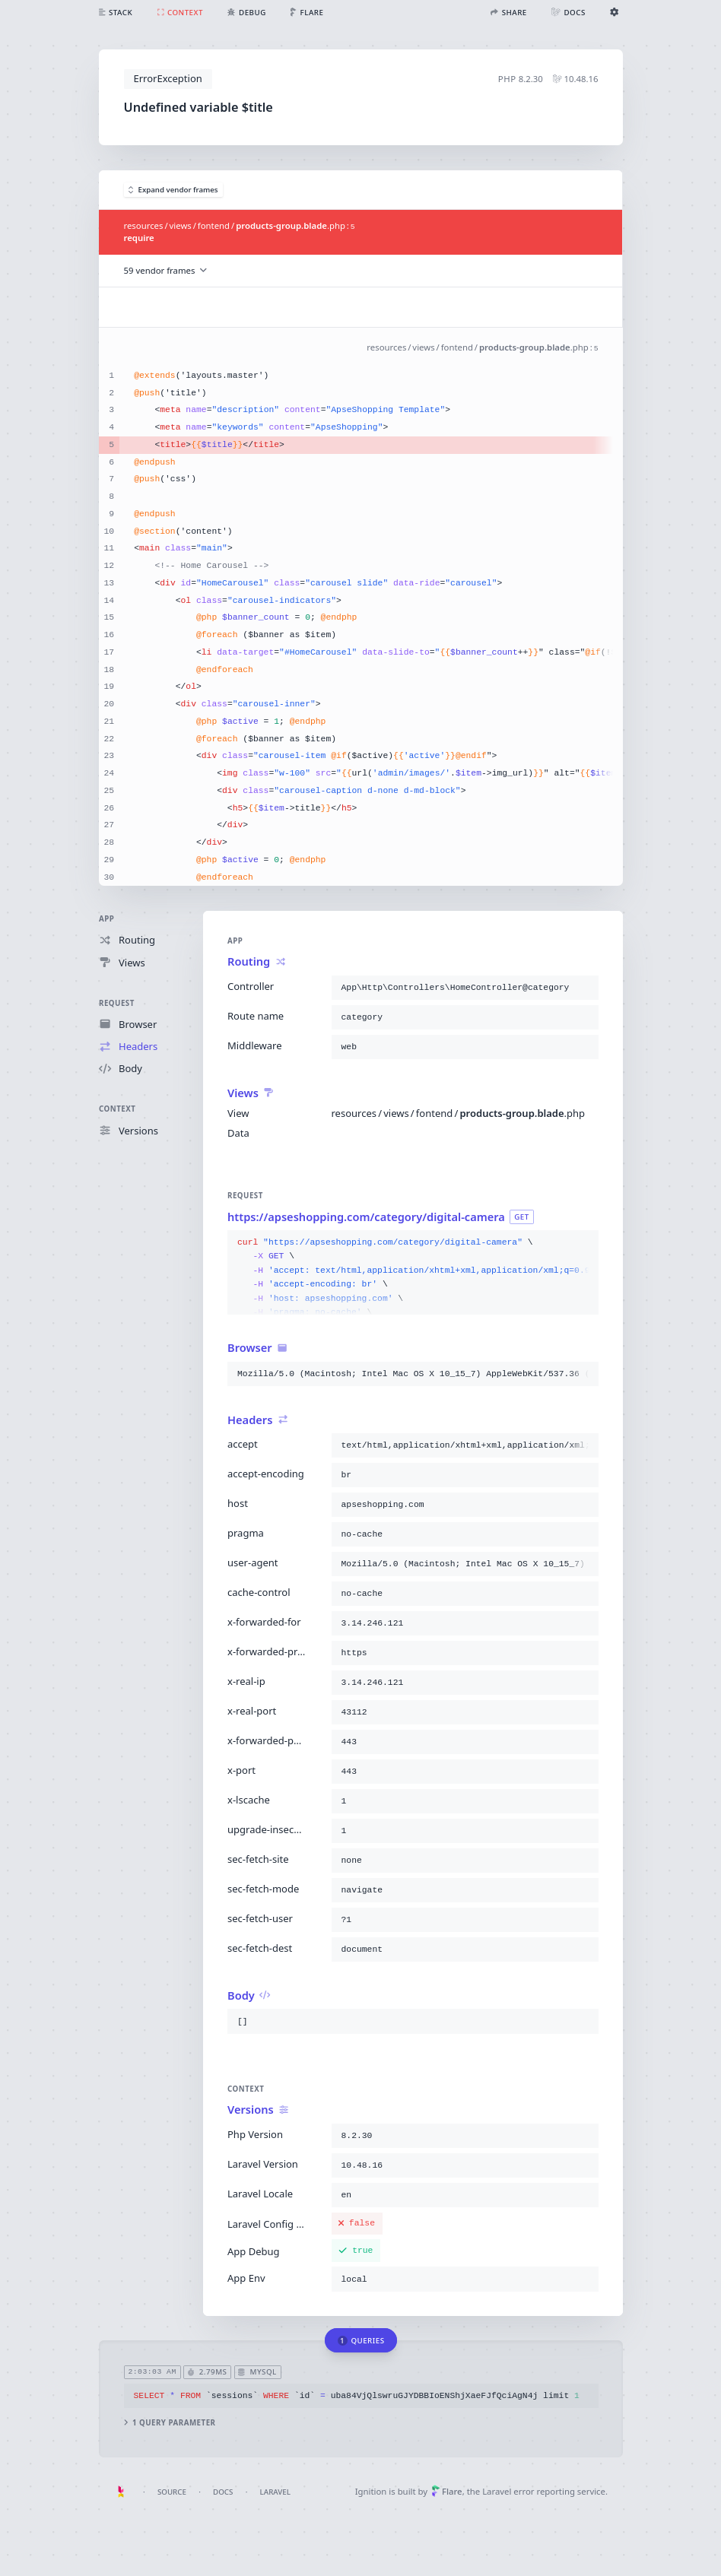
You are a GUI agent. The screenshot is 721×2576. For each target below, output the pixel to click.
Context (117, 1109)
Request (117, 1002)
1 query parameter (169, 2423)
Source (171, 2492)
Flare (446, 2491)
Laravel (275, 2492)
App (106, 919)
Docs (223, 2492)
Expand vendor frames (173, 190)
